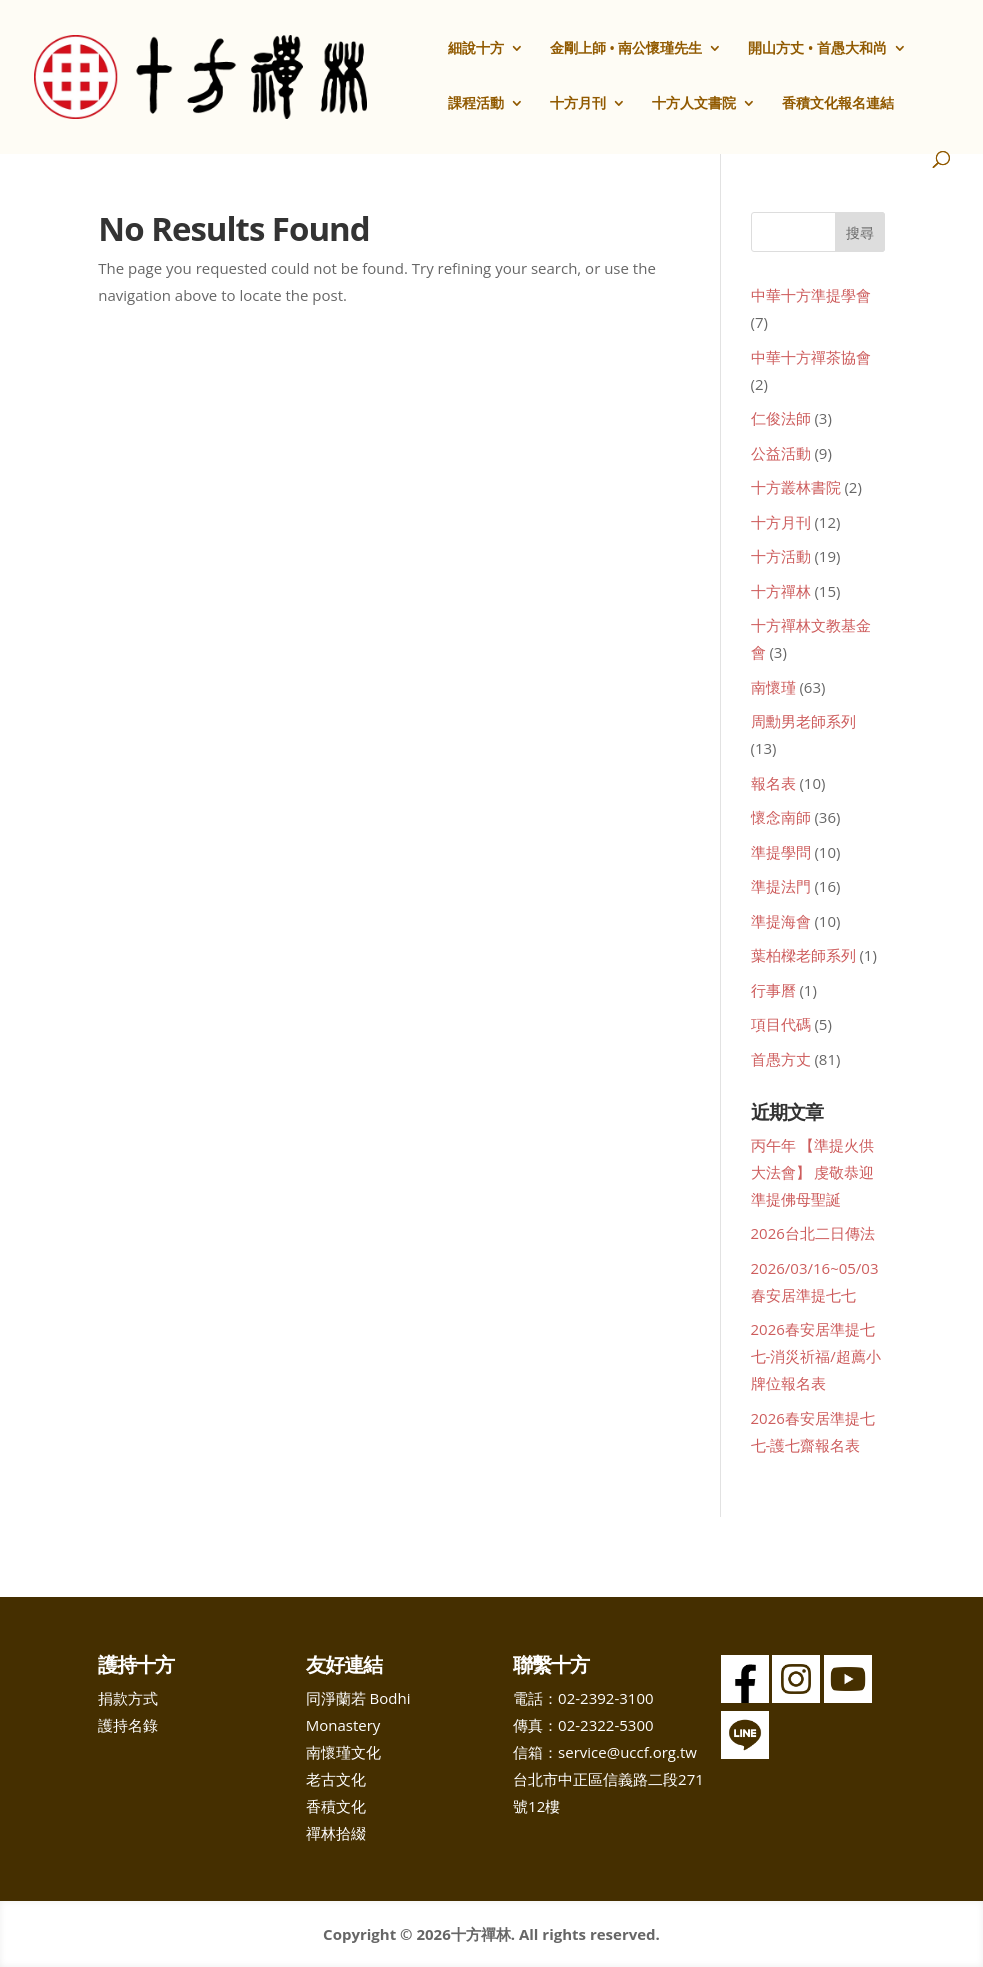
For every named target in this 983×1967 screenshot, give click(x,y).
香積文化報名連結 (838, 104)
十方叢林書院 (796, 487)
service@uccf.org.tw (627, 1752)
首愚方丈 (781, 1059)
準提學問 (781, 852)
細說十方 (476, 49)
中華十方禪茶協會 (811, 357)
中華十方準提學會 (811, 295)
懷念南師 (781, 817)
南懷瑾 (773, 687)
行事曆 (773, 990)
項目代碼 (781, 1024)
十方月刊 (578, 104)
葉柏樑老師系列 (803, 955)
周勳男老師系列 (803, 721)
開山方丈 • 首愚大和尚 (817, 49)
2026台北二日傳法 (813, 1233)
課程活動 (476, 104)
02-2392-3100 (605, 1698)
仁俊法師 (781, 418)
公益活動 (781, 453)
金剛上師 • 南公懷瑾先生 (626, 49)
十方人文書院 (694, 104)
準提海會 (781, 921)
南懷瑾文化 (343, 1752)
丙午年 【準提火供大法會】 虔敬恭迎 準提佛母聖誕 (813, 1172)
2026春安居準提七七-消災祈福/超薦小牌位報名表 (816, 1356)
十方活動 (781, 556)
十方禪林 (781, 591)
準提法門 (781, 886)
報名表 (773, 783)
